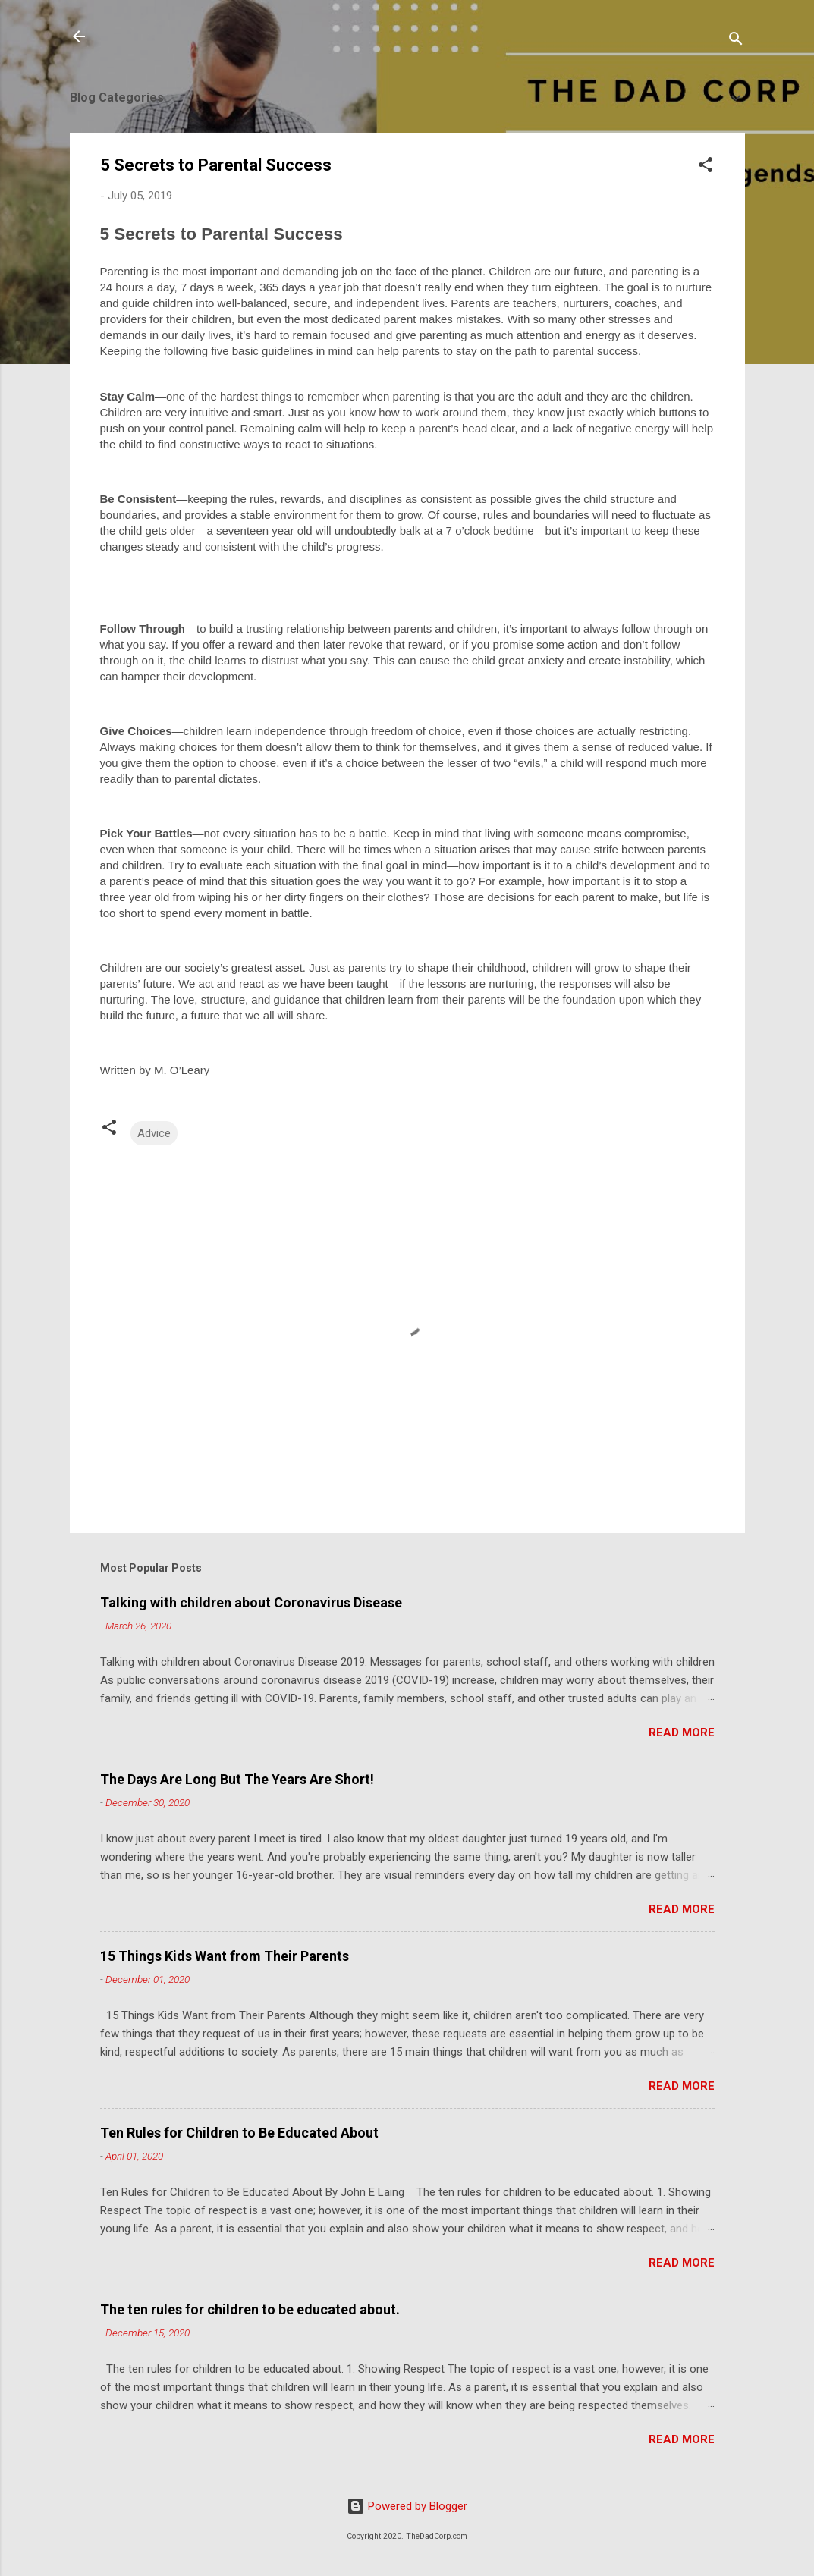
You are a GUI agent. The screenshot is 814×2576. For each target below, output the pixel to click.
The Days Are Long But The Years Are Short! (237, 1779)
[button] (705, 167)
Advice (154, 1133)
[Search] (736, 41)
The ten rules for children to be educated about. (250, 2309)
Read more (682, 1732)
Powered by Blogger (407, 2506)
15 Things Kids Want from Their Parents (224, 1956)
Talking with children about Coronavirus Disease (251, 1602)
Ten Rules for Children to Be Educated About (239, 2133)
